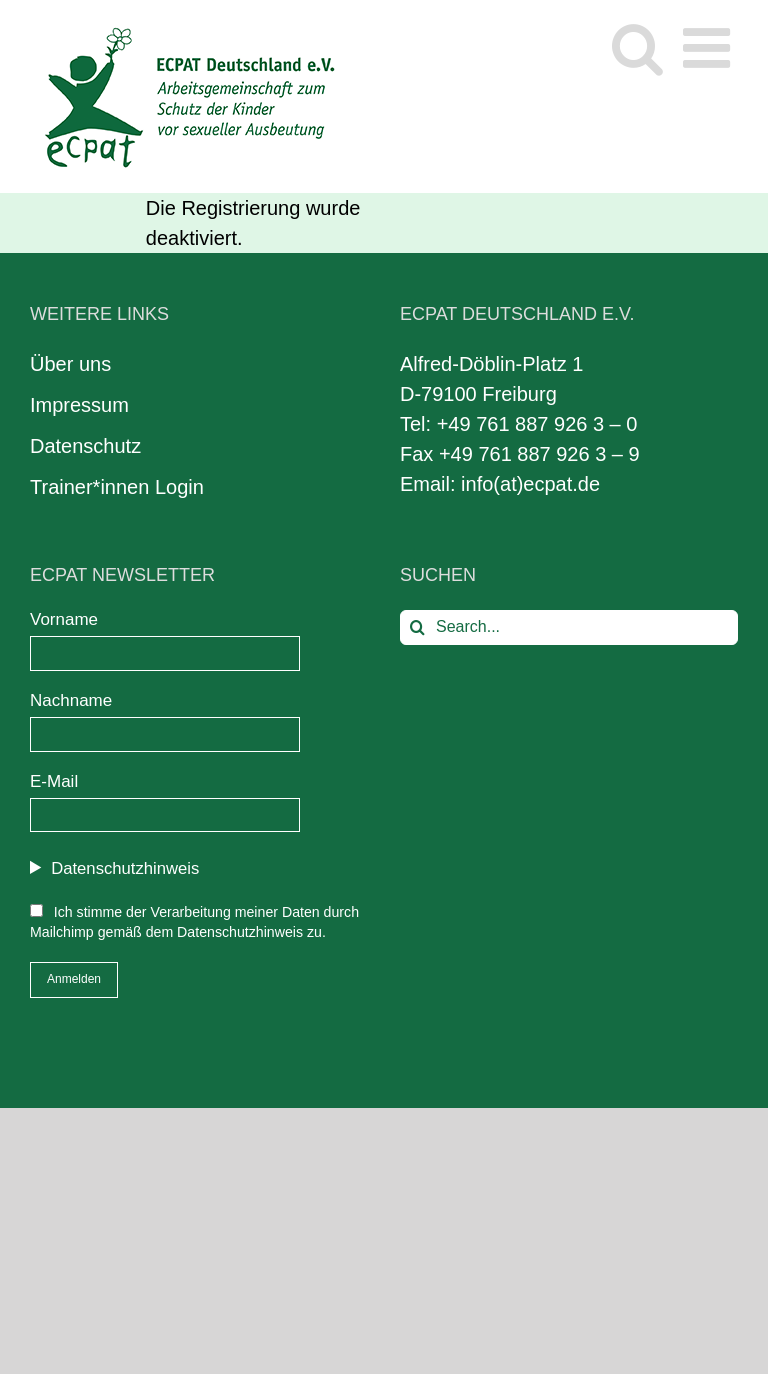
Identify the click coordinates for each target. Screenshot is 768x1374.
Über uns (70, 364)
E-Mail (54, 781)
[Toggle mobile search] (637, 47)
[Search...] (569, 627)
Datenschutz (85, 446)
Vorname (64, 619)
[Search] (417, 627)
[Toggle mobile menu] (710, 47)
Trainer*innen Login (117, 487)
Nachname (71, 700)
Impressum (79, 405)
